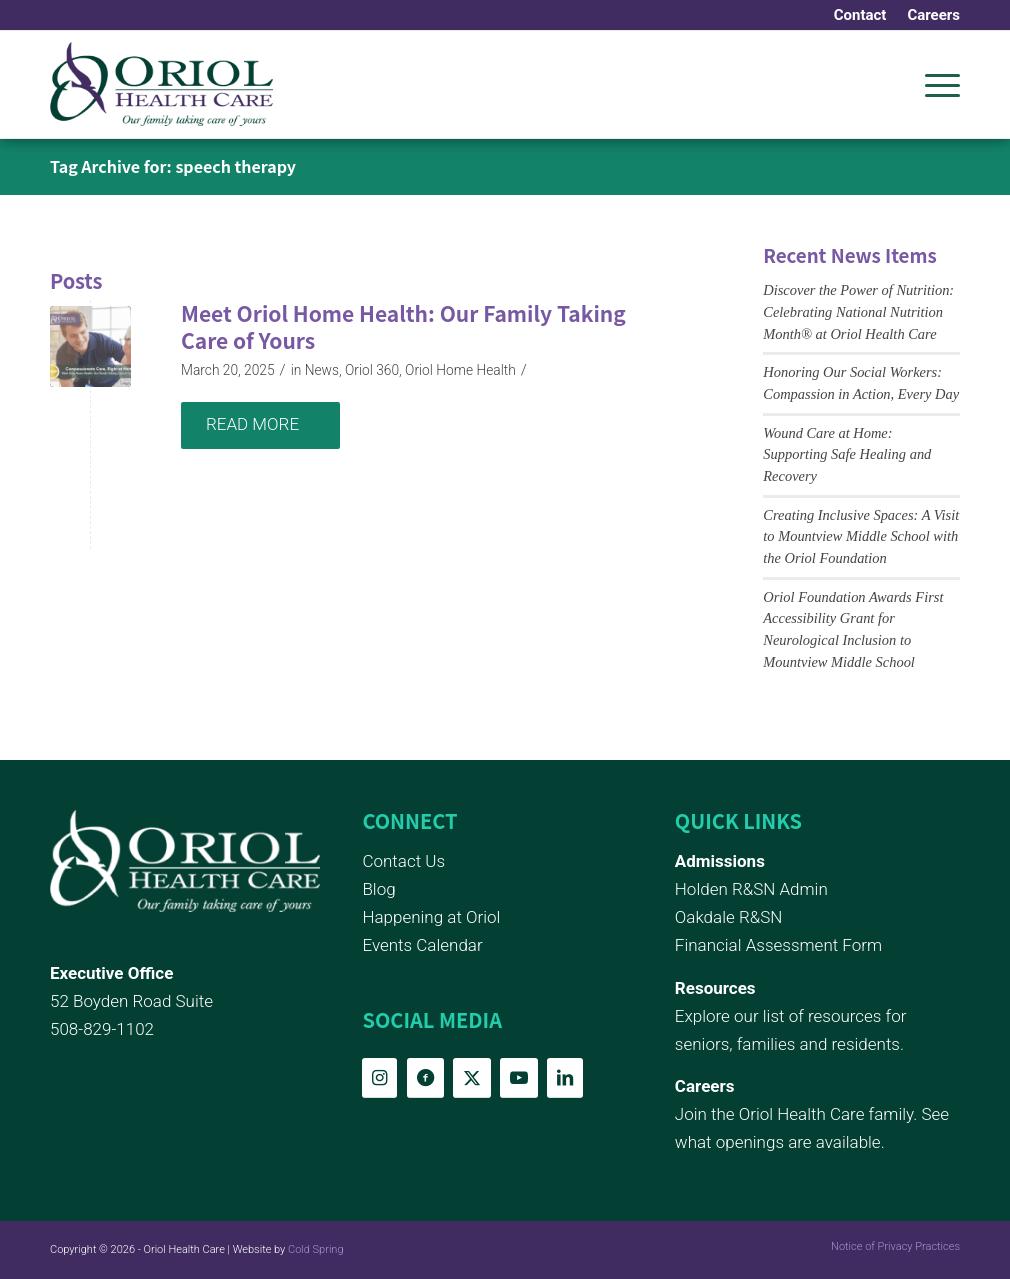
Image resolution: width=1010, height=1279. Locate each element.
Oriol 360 (372, 370)
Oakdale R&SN (728, 917)
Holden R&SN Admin (751, 889)
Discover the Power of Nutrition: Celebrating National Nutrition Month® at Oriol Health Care (858, 311)
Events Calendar (422, 945)
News (322, 370)
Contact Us (403, 861)
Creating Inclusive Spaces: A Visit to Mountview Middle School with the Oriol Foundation (861, 536)
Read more (260, 424)
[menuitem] (861, 15)
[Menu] (936, 84)
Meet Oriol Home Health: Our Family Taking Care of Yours (403, 326)
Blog (378, 889)
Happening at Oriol (431, 917)
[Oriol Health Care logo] (161, 84)
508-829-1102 (102, 1029)
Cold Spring (316, 1249)
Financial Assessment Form (778, 945)
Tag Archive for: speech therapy (173, 166)
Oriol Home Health (460, 370)
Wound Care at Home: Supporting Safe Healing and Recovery (847, 454)
